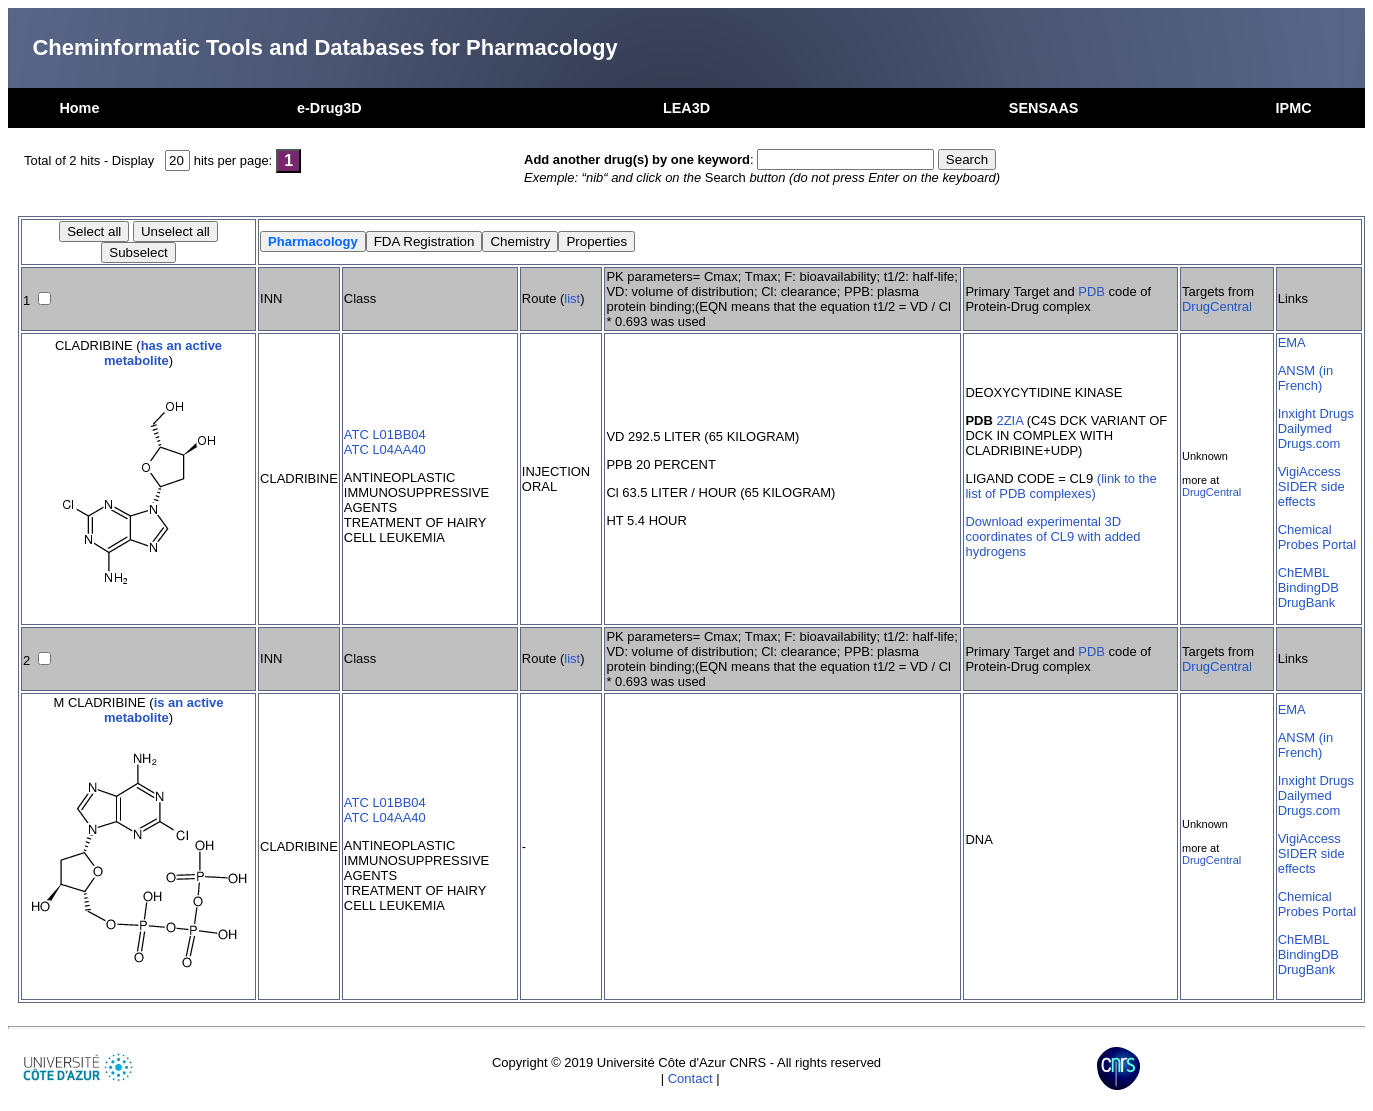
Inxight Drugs (1316, 413)
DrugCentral (1217, 306)
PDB (1091, 291)
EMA (1292, 342)
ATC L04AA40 (385, 449)
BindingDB (1308, 587)
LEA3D (686, 108)
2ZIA (1009, 420)
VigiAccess (1309, 471)
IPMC (1294, 108)
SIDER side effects (1311, 494)
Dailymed (1305, 428)
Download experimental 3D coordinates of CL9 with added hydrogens (1052, 536)
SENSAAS (1044, 108)
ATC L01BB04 (385, 434)
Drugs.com (1309, 443)
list (572, 298)
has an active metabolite (163, 353)
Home (79, 108)
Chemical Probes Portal (1317, 537)
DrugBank (1307, 602)
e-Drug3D (329, 108)
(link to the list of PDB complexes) (1060, 486)
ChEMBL (1304, 572)
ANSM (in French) (1305, 378)
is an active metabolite (164, 710)
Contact (690, 1078)
